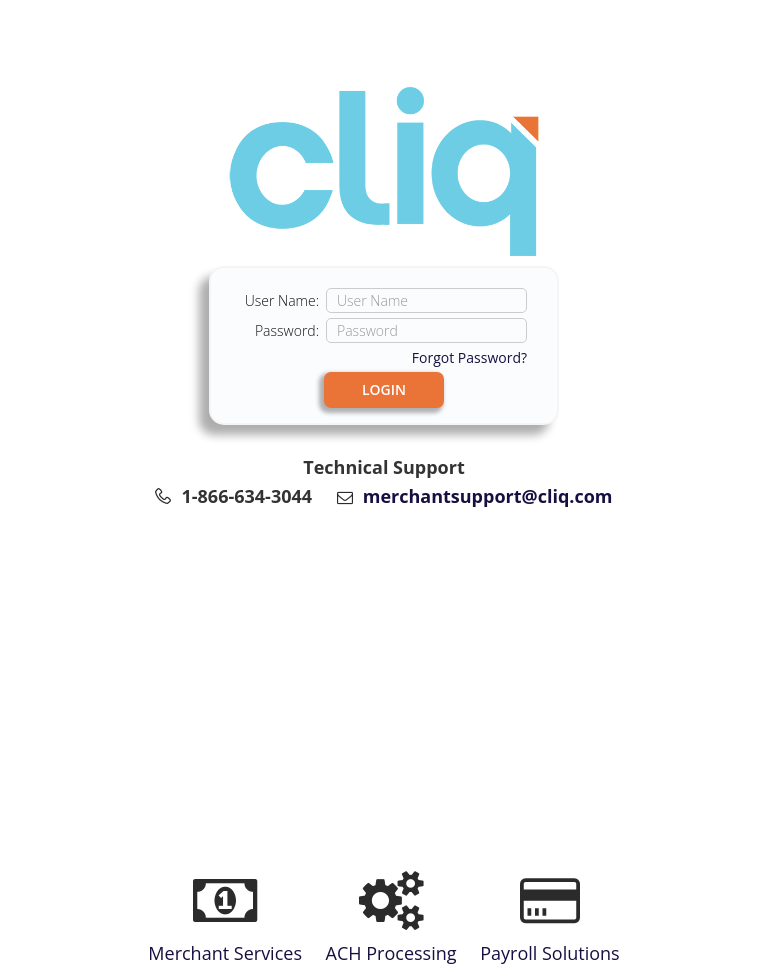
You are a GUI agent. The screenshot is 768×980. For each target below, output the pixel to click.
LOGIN (384, 389)
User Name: (282, 300)
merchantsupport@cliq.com (488, 496)
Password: (287, 330)
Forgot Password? (469, 357)
